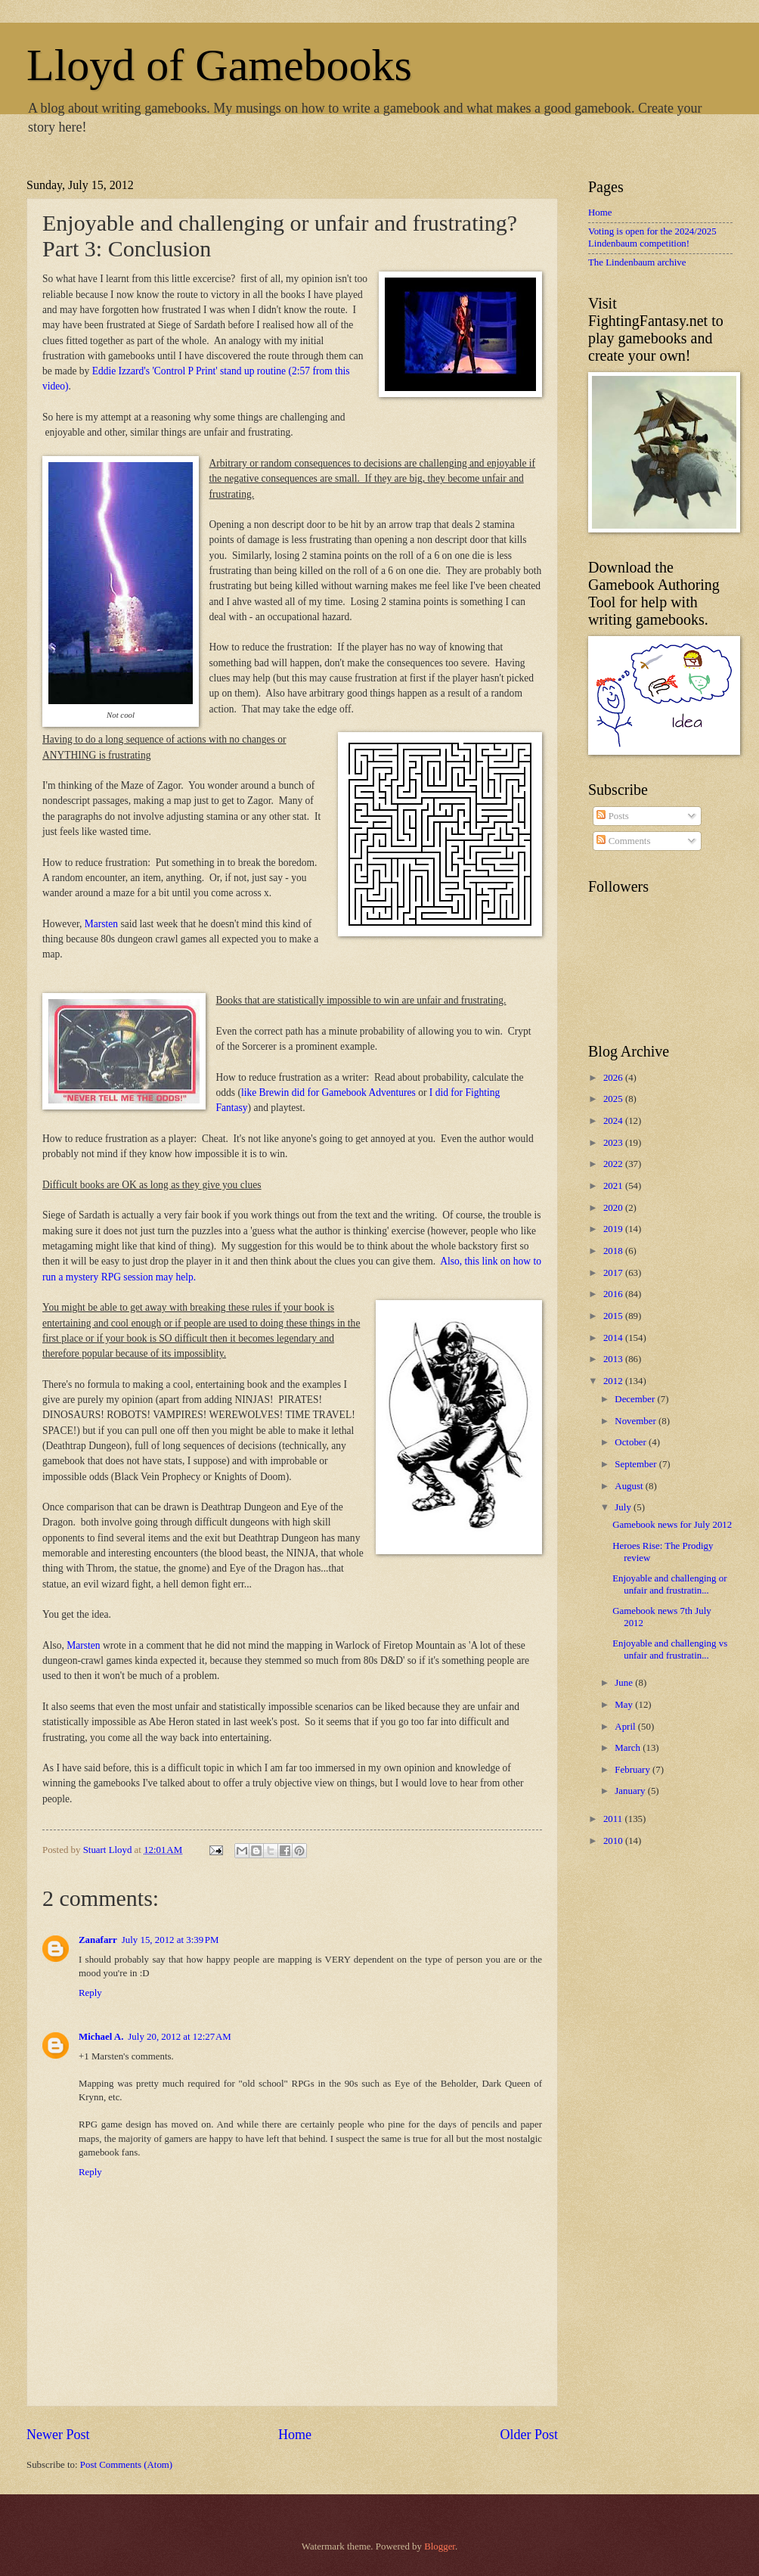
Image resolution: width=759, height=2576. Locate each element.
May (625, 1704)
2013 (614, 1359)
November (636, 1421)
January (631, 1791)
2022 (614, 1164)
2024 (614, 1121)
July (624, 1507)
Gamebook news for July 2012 (672, 1524)
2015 (614, 1316)
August (630, 1486)
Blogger (439, 2546)
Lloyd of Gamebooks (219, 65)
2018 (614, 1251)
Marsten (101, 924)
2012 (614, 1381)
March (629, 1748)
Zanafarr (98, 1940)
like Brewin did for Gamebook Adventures (328, 1092)
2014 (614, 1338)
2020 (614, 1208)
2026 (614, 1077)
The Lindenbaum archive (637, 262)
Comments (623, 841)
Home (294, 2434)
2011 (614, 1819)
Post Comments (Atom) (126, 2465)
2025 (614, 1099)
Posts (612, 816)
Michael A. (101, 2036)
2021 (614, 1186)
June (625, 1683)
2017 (614, 1273)
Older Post (529, 2434)
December (636, 1399)
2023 (614, 1142)
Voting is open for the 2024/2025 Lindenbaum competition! (652, 237)
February (633, 1769)
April (626, 1726)
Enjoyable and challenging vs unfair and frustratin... (669, 1649)
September (636, 1464)
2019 (614, 1229)
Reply (90, 1993)
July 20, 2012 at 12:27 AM (179, 2036)
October (632, 1442)
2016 (614, 1294)
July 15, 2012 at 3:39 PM (170, 1940)
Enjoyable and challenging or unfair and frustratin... (669, 1584)
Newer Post (58, 2434)
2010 (614, 1841)
